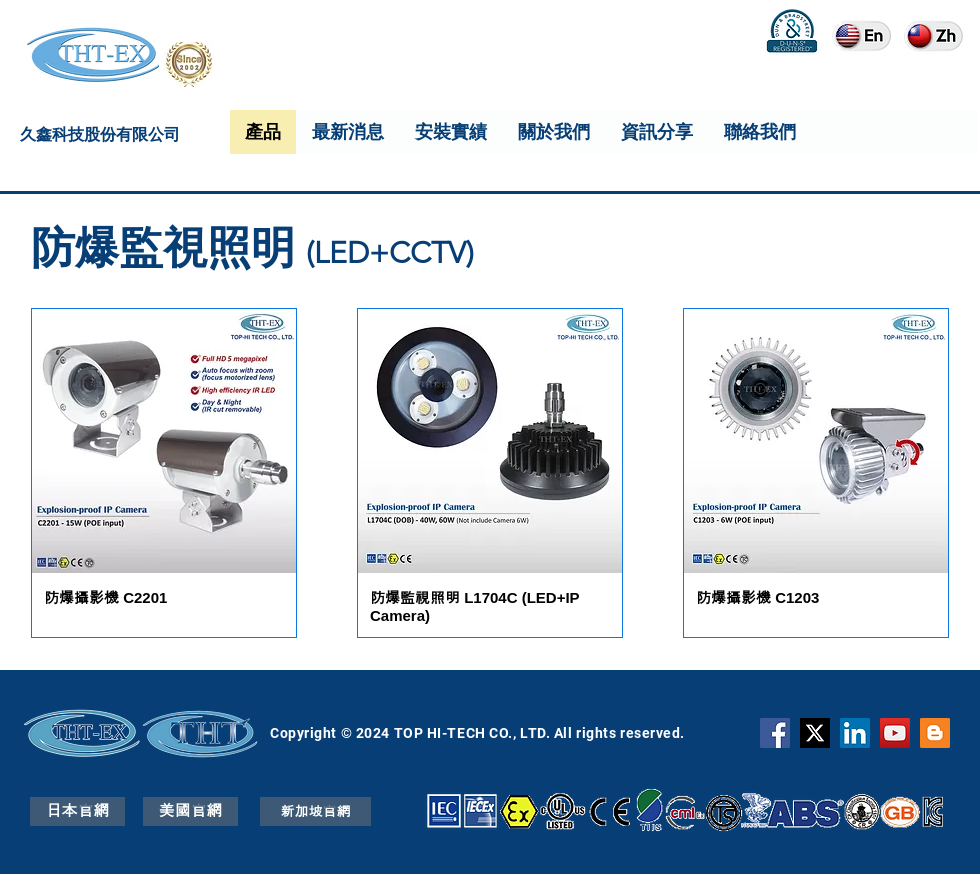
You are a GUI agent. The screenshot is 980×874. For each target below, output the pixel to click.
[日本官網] (77, 811)
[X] (815, 733)
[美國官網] (190, 811)
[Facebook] (775, 733)
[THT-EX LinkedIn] (855, 733)
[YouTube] (895, 733)
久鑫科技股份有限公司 (100, 137)
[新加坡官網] (315, 811)
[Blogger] (935, 733)
